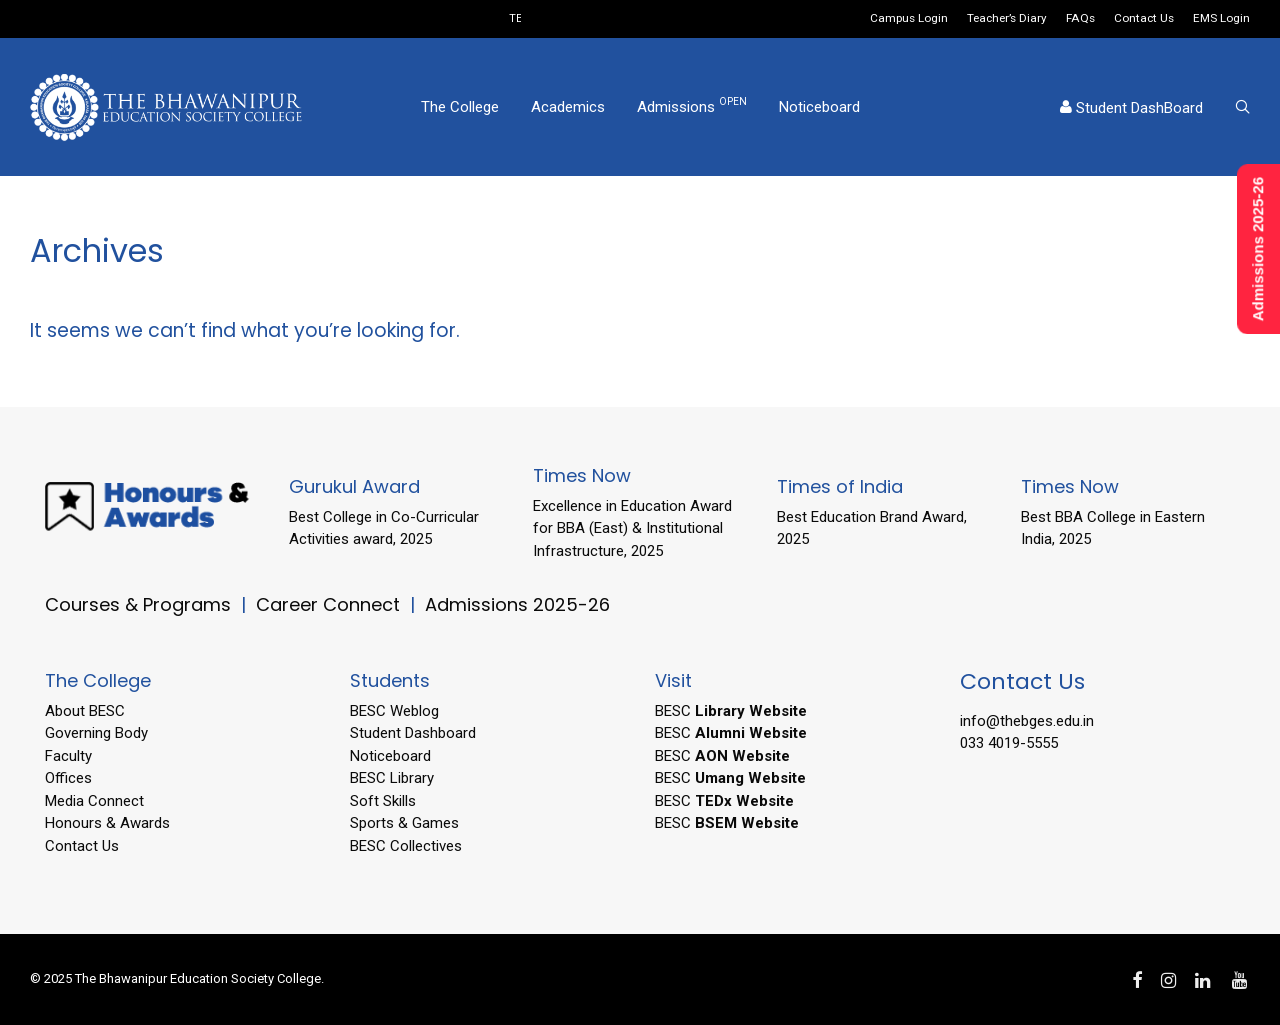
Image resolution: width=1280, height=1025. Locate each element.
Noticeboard (819, 107)
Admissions (692, 106)
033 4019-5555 (1009, 743)
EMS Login (1221, 19)
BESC (731, 711)
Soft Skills (383, 801)
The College (460, 107)
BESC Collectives (406, 846)
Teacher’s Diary (1007, 19)
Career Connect (330, 604)
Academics (568, 107)
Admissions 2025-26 (517, 604)
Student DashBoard (1131, 108)
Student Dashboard (413, 733)
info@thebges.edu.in (1027, 721)
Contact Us (1144, 19)
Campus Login (909, 19)
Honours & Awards (107, 823)
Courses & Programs (138, 604)
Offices (68, 778)
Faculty (68, 756)
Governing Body (96, 733)
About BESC (85, 711)
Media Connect (94, 801)
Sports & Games (404, 823)
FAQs (1080, 19)
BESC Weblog (394, 711)
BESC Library (392, 778)
